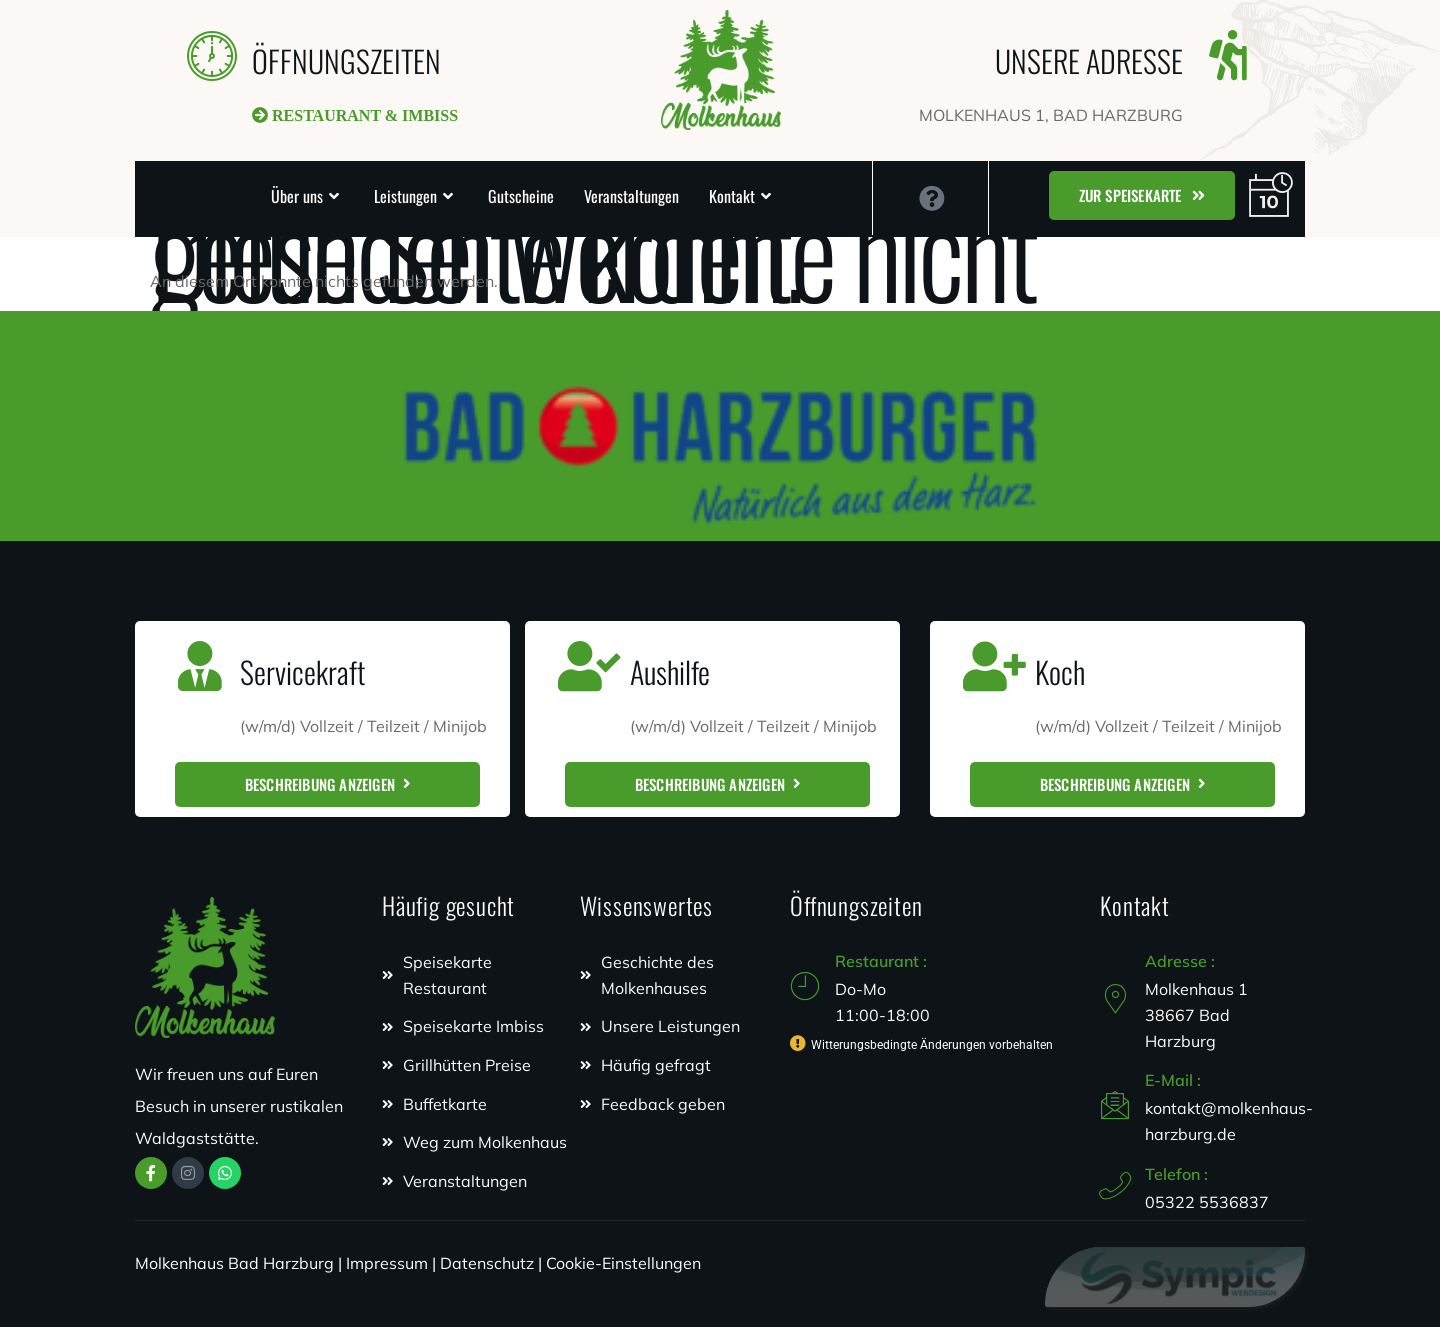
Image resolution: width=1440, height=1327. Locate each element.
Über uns (297, 196)
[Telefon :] (1115, 1186)
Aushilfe (670, 671)
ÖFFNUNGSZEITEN (346, 60)
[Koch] (995, 666)
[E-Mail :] (1115, 1105)
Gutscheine (521, 196)
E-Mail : (1173, 1080)
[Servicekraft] (200, 666)
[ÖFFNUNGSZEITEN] (212, 55)
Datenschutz (487, 1263)
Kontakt (732, 196)
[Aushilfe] (590, 666)
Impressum (387, 1263)
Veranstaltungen (631, 196)
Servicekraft (302, 671)
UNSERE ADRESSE (1089, 60)
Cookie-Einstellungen (623, 1263)
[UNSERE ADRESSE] (1228, 55)
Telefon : (1176, 1174)
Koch (1060, 671)
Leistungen (405, 196)
